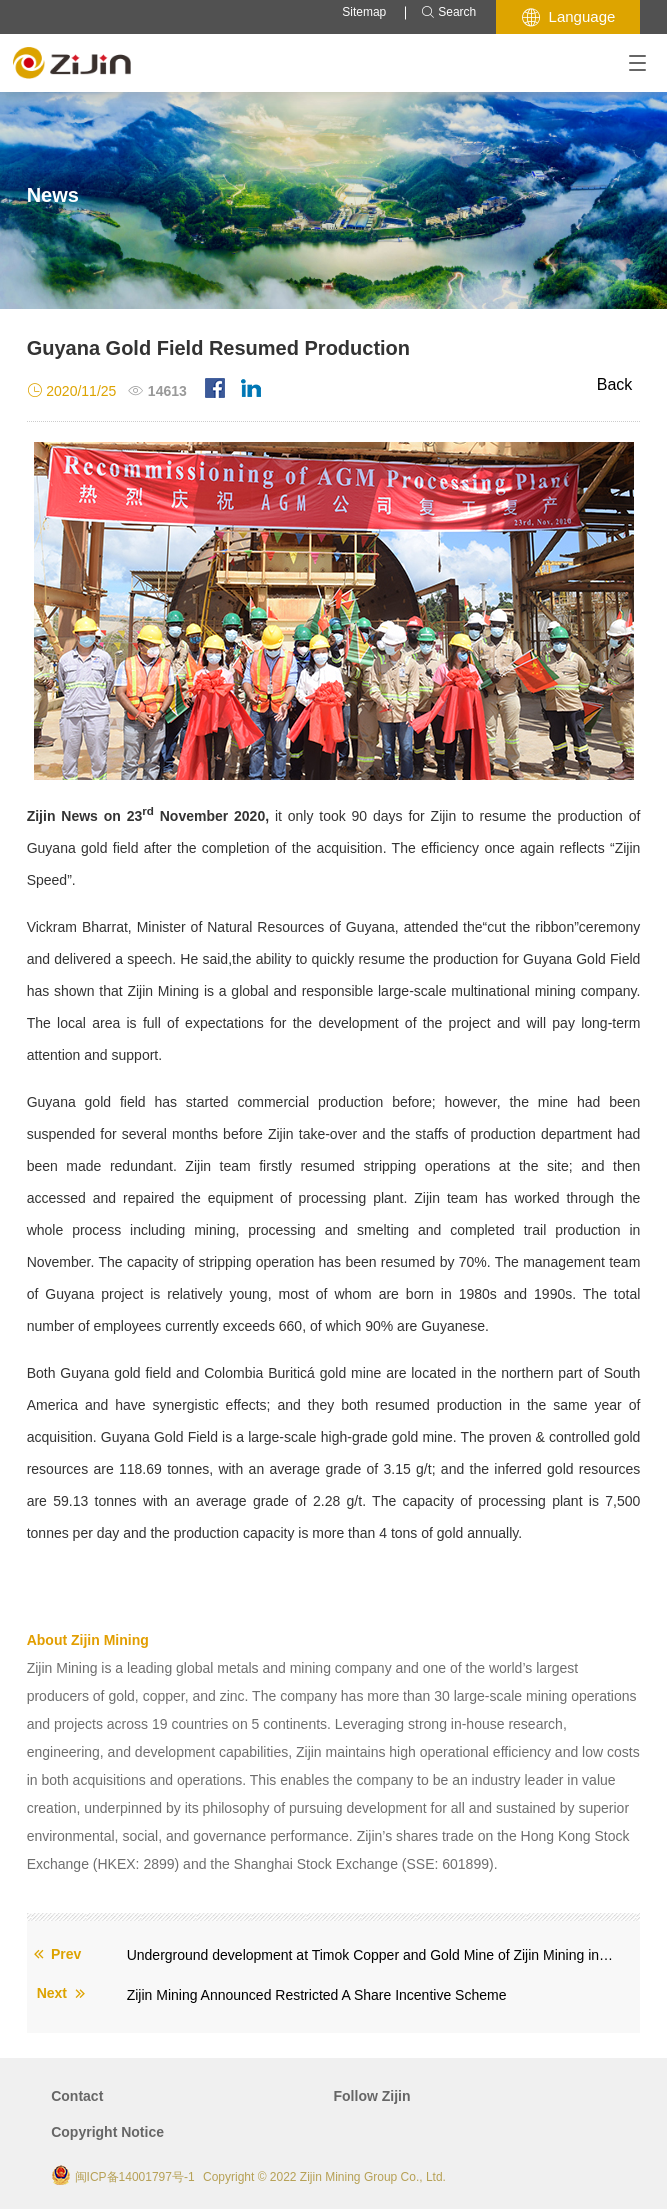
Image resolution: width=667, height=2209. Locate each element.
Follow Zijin (372, 2096)
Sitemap (364, 12)
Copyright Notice (107, 2132)
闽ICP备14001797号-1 (135, 2177)
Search (448, 12)
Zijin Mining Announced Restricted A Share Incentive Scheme (317, 1995)
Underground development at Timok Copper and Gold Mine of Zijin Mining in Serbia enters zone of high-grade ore (371, 1955)
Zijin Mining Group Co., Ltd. (373, 2177)
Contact (77, 2096)
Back (615, 384)
